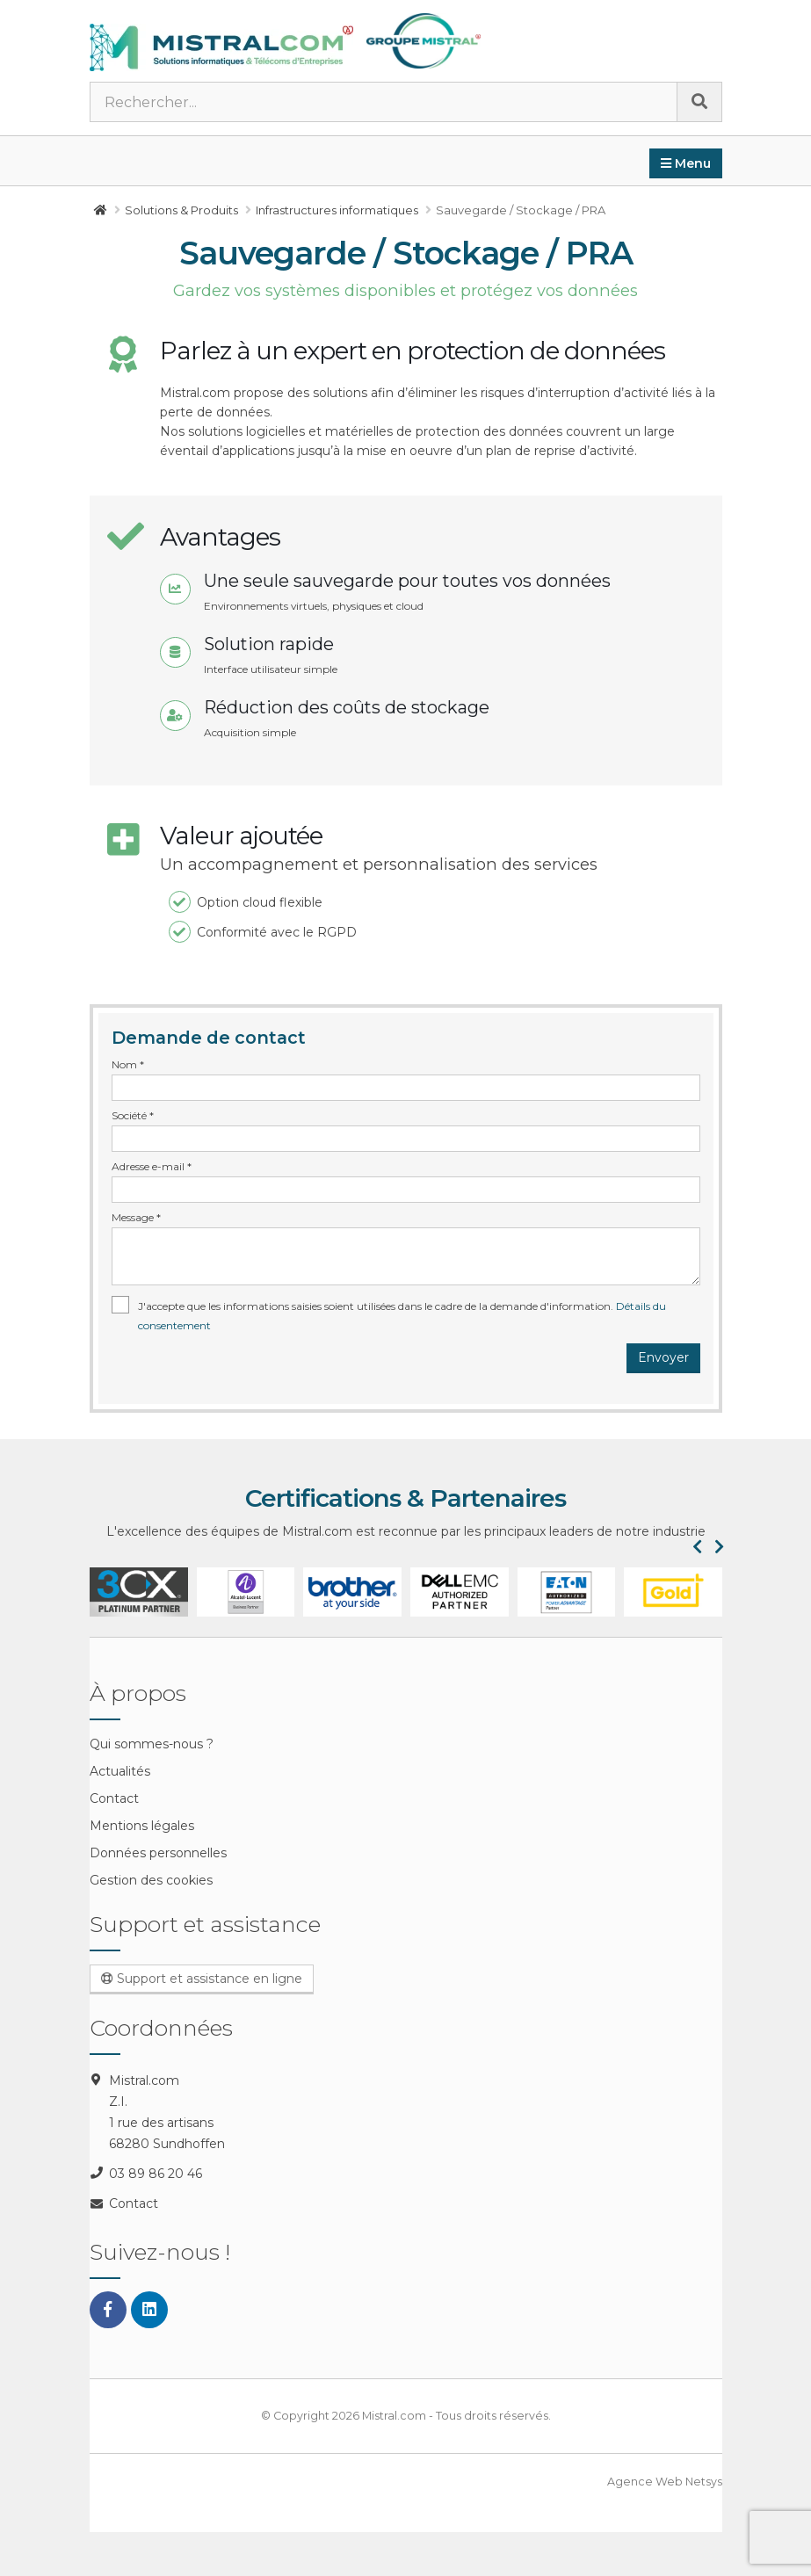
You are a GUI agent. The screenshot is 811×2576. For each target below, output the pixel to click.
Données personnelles (158, 1853)
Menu (686, 163)
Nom (128, 1064)
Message (136, 1217)
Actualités (120, 1771)
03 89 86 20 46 (155, 2174)
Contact (114, 1798)
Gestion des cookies (151, 1880)
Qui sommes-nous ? (152, 1744)
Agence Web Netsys (664, 2481)
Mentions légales (142, 1826)
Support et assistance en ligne (201, 1978)
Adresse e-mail (152, 1166)
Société (133, 1115)
